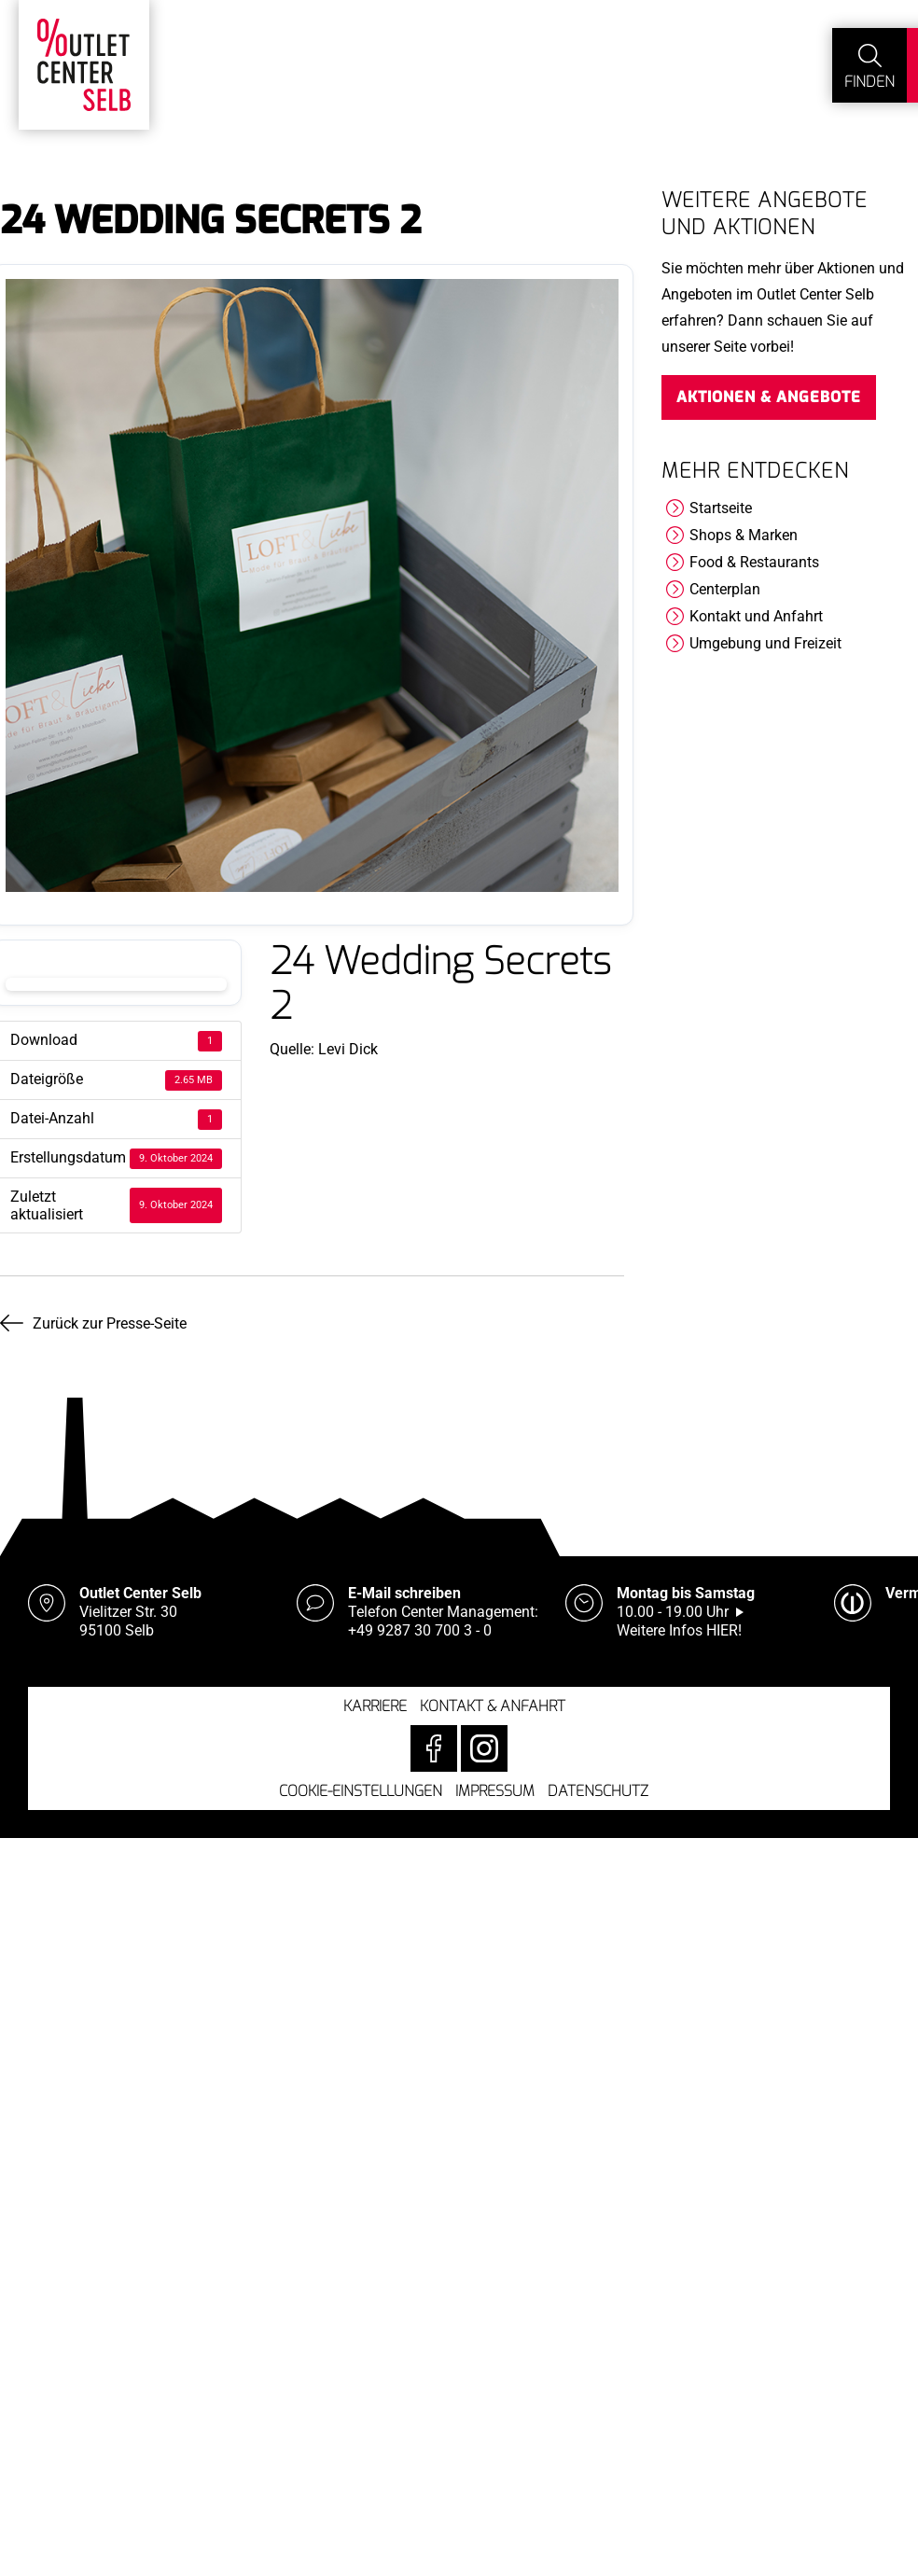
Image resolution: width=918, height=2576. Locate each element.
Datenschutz (598, 1791)
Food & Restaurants (754, 562)
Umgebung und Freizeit (765, 643)
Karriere (375, 1706)
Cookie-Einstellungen (360, 1791)
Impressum (495, 1791)
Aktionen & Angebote (768, 397)
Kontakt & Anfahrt (492, 1706)
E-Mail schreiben (404, 1593)
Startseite (720, 508)
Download (116, 984)
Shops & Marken (743, 535)
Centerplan (724, 589)
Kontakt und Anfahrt (756, 616)
